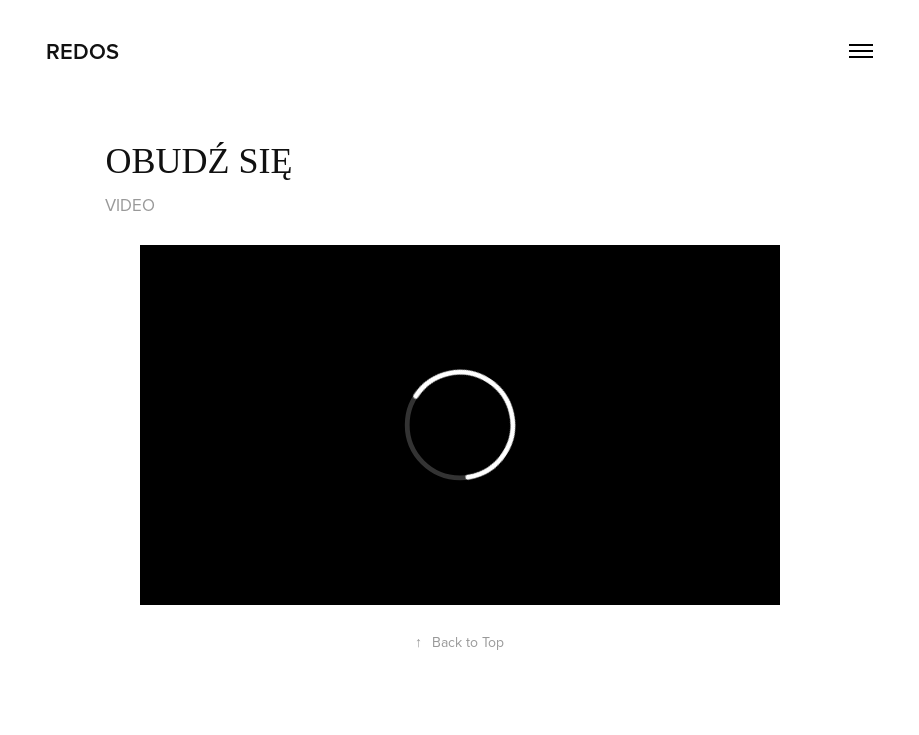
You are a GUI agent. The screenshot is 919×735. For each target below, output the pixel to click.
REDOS (82, 51)
